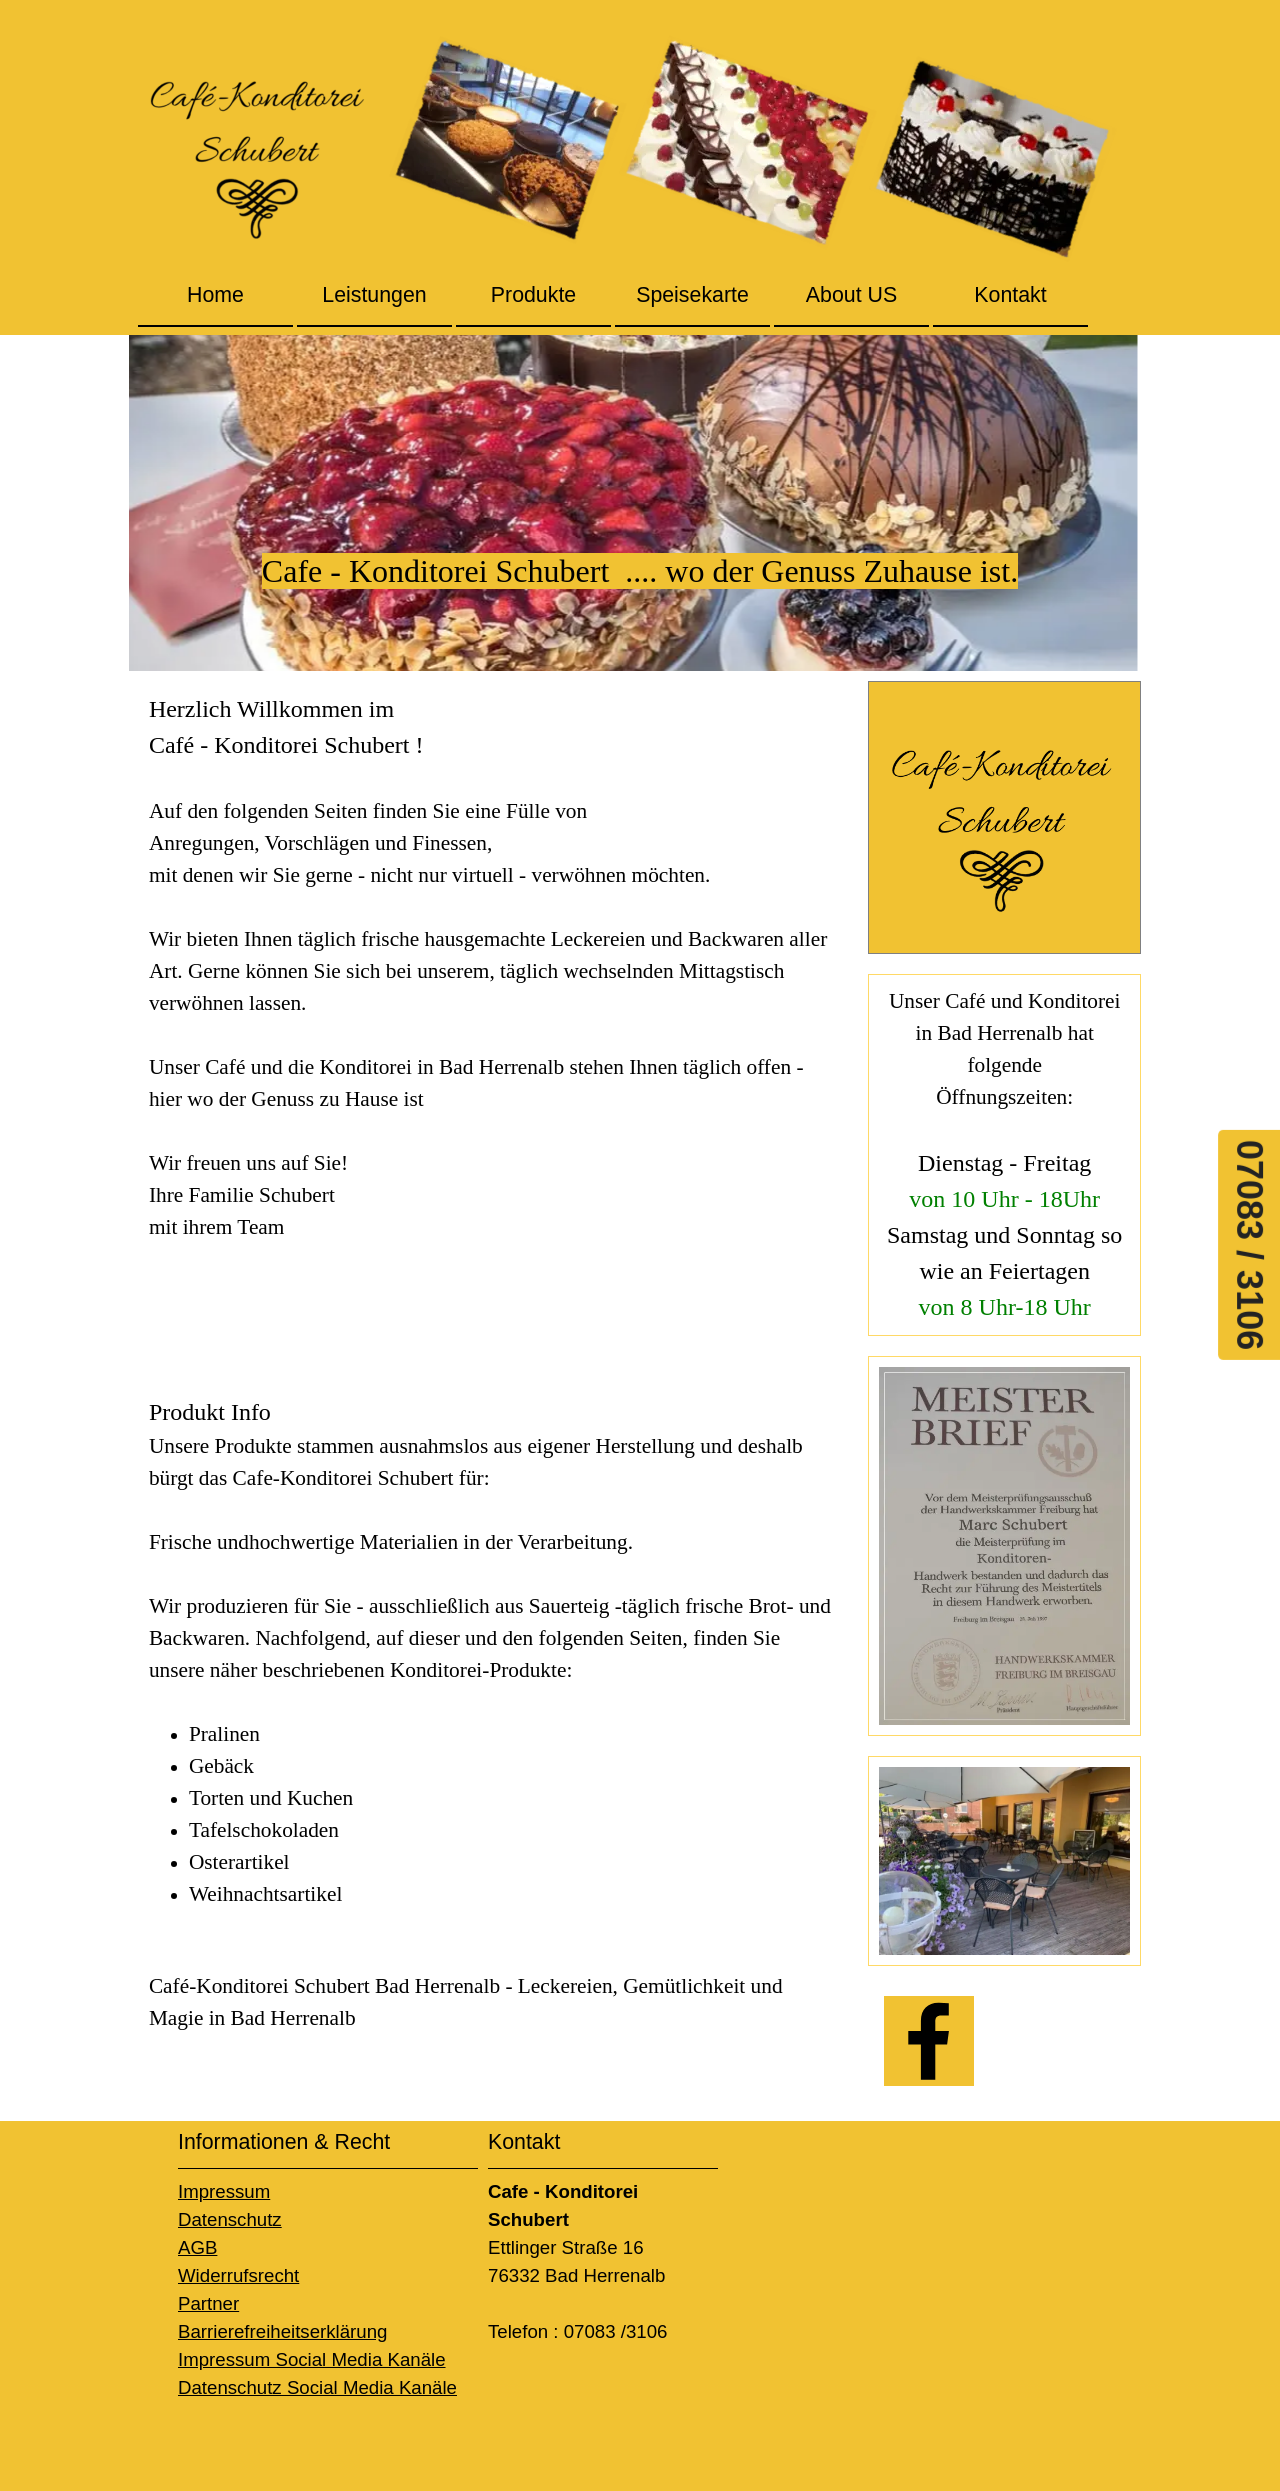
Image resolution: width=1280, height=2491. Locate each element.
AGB (197, 2247)
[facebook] (929, 2041)
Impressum (224, 2191)
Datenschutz (230, 2219)
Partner (208, 2303)
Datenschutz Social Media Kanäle (317, 2387)
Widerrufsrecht (238, 2275)
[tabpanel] (640, 503)
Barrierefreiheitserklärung (282, 2331)
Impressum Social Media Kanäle (312, 2359)
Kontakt (1010, 295)
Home (215, 295)
